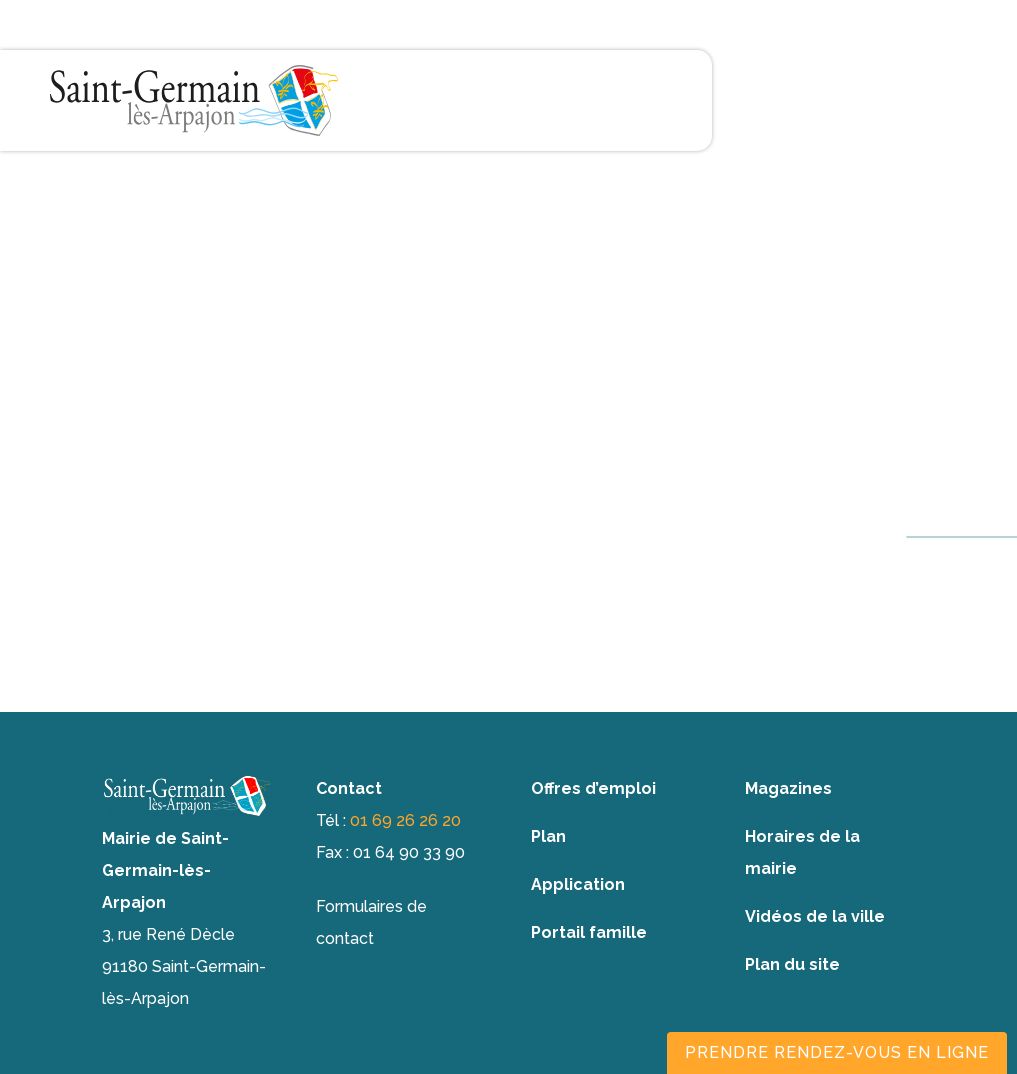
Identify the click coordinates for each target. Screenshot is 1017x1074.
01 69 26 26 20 (405, 820)
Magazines (788, 788)
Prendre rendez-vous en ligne (837, 1052)
